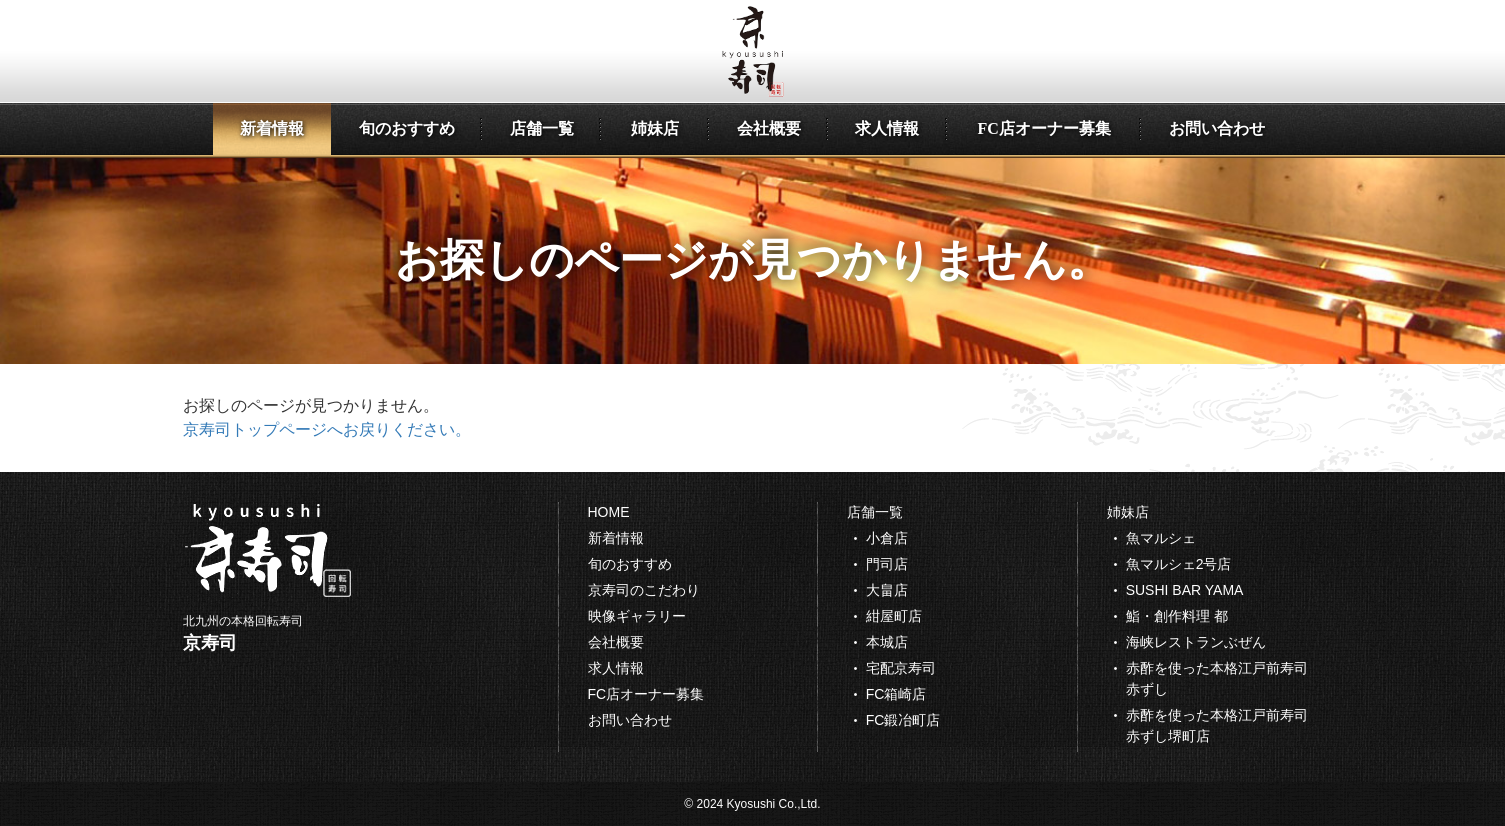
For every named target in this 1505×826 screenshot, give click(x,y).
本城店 (887, 642)
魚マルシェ (1161, 538)
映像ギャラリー (637, 616)
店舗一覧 (542, 128)
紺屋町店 (894, 616)
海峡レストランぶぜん (1196, 642)
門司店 (887, 564)
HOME (609, 512)
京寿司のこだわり (644, 590)
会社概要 (769, 128)
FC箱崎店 (896, 694)
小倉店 (887, 538)
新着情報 (272, 128)
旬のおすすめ (407, 128)
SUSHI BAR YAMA (1185, 590)
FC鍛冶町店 (903, 720)
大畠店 (887, 590)
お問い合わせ (1217, 128)
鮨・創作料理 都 (1177, 616)
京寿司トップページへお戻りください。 (327, 429)
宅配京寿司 (901, 668)
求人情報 (887, 128)
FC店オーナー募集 (1043, 128)
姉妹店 (655, 128)
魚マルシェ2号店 (1179, 564)
